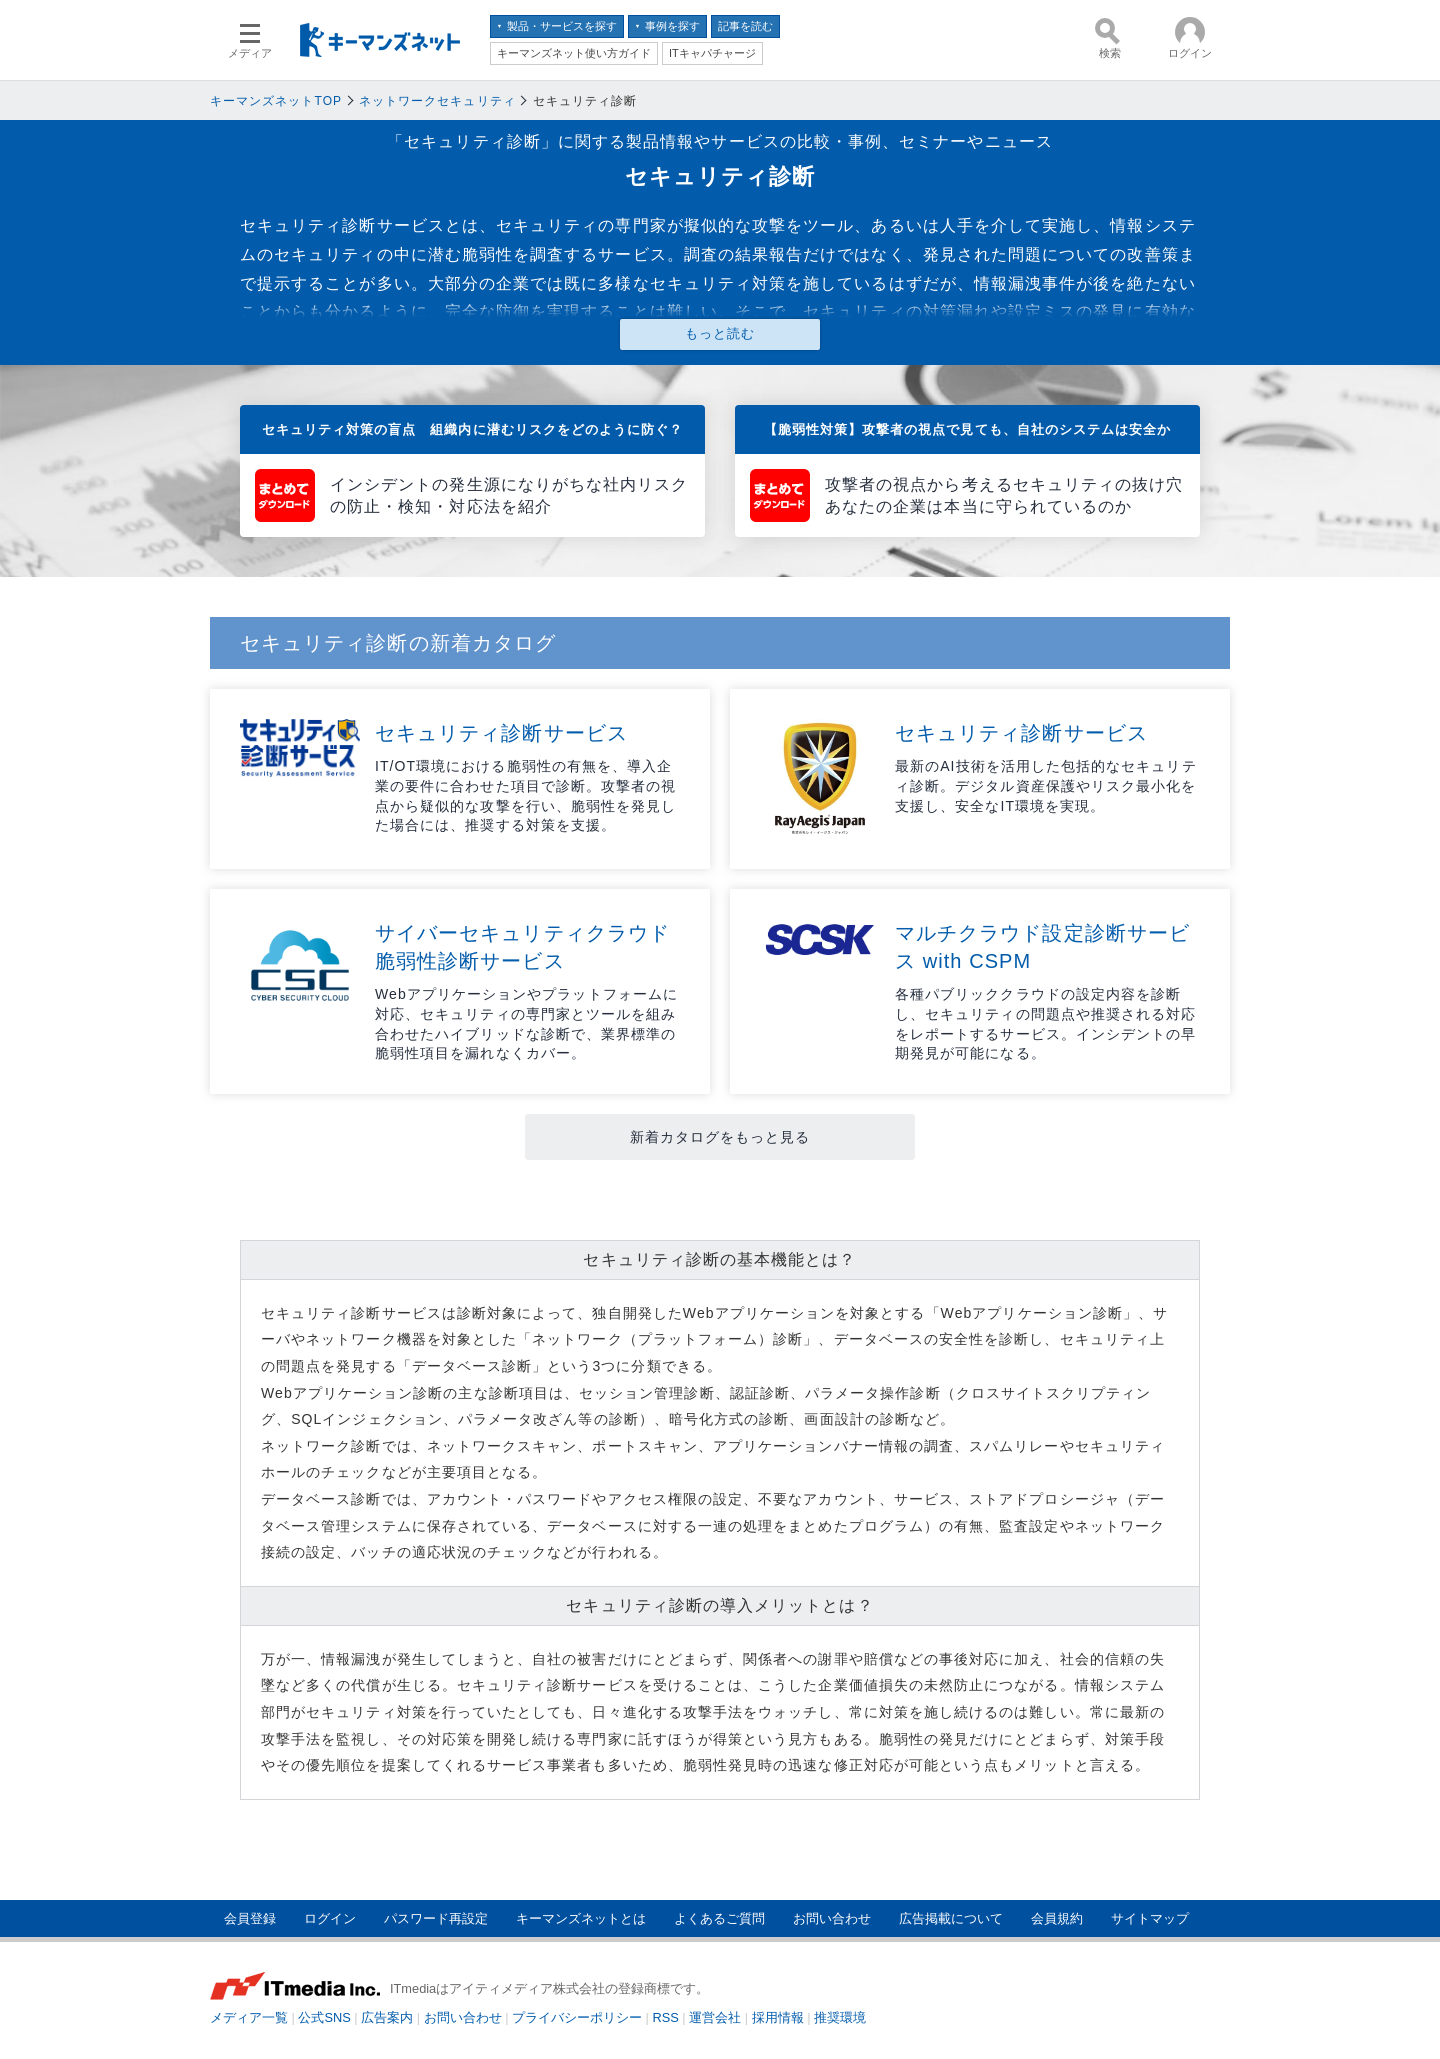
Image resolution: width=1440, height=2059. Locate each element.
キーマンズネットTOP (276, 101)
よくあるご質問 (719, 1918)
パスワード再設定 (436, 1918)
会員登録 (250, 1918)
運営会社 (715, 2017)
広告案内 (387, 2017)
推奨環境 (840, 2017)
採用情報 (778, 2017)
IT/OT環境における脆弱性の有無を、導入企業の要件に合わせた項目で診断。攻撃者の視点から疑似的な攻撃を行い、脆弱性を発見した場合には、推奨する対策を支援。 (525, 795)
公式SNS (324, 2017)
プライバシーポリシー (577, 2017)
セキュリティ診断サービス (501, 733)
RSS (666, 2017)
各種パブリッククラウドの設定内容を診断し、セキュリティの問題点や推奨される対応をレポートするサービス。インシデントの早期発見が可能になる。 (1045, 1023)
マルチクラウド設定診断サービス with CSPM (1042, 947)
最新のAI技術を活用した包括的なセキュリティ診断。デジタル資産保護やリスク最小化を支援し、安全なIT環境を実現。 (1046, 785)
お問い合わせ (832, 1918)
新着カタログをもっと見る (720, 1137)
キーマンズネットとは (581, 1918)
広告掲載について (951, 1918)
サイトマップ (1150, 1918)
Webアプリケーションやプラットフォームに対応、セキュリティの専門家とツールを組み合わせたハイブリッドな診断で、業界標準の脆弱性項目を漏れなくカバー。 (526, 1023)
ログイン (330, 1918)
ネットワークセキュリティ (437, 101)
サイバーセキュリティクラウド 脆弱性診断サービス (527, 947)
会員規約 (1057, 1918)
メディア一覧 (249, 2017)
